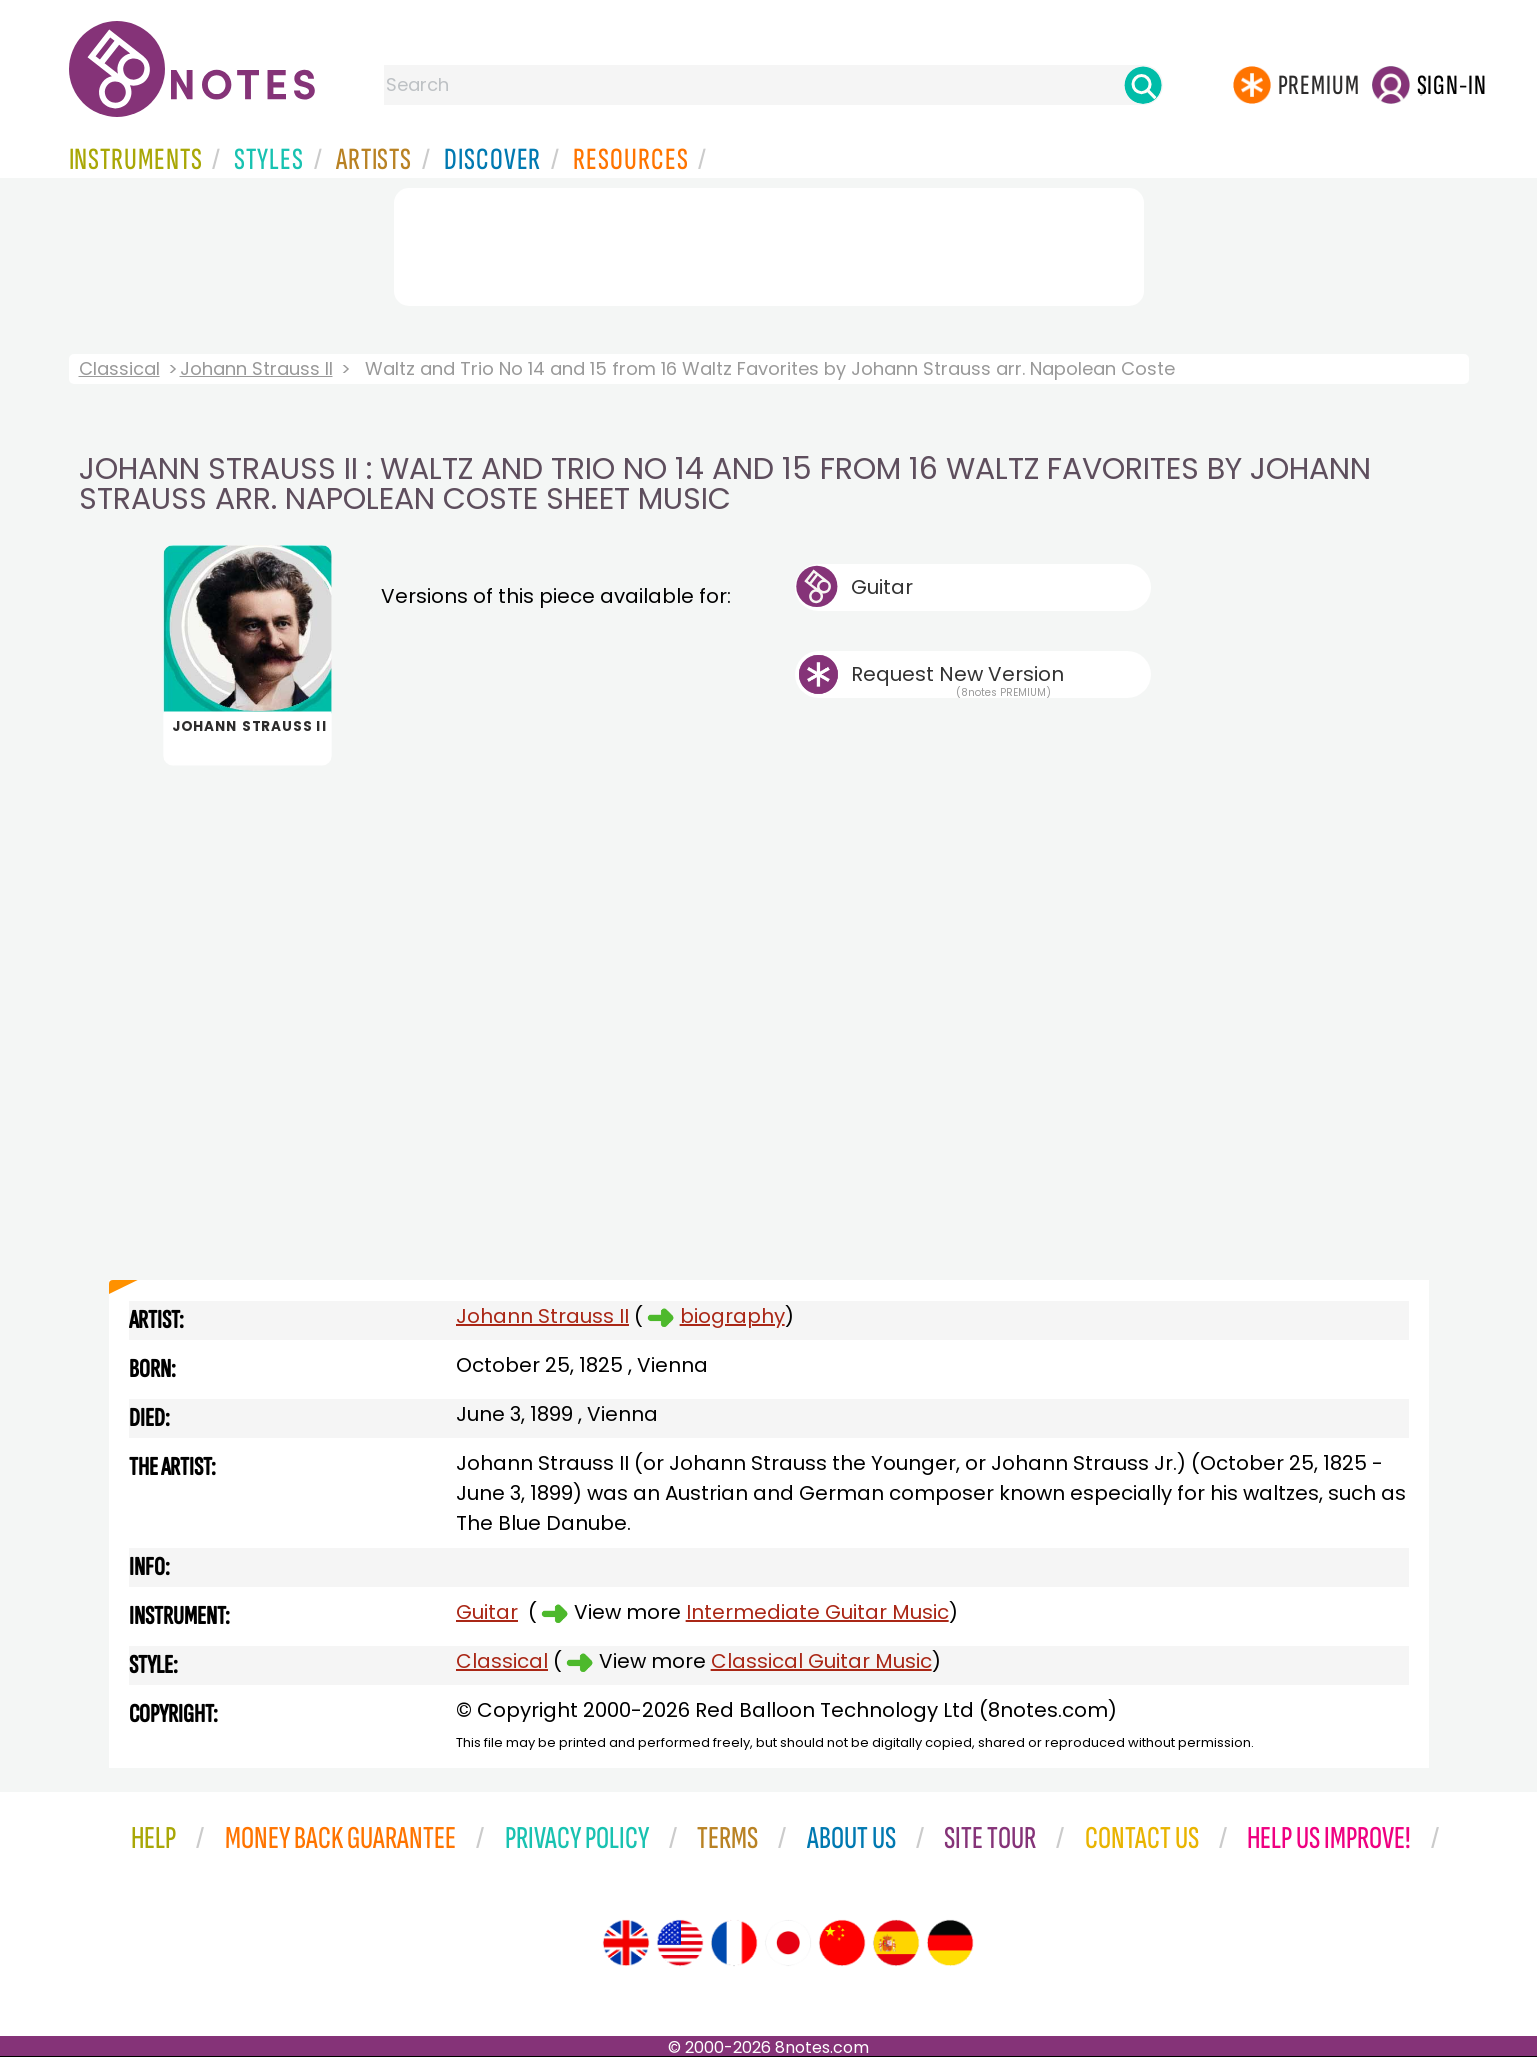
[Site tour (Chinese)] (842, 1943)
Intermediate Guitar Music (817, 1612)
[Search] (1143, 85)
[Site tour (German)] (950, 1943)
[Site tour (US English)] (680, 1943)
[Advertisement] (769, 243)
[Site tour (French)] (734, 1943)
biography (732, 1316)
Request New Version (957, 674)
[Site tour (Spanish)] (896, 1943)
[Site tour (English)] (626, 1943)
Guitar (882, 587)
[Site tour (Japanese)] (788, 1943)
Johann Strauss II (256, 368)
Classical (119, 368)
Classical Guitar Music (821, 1661)
